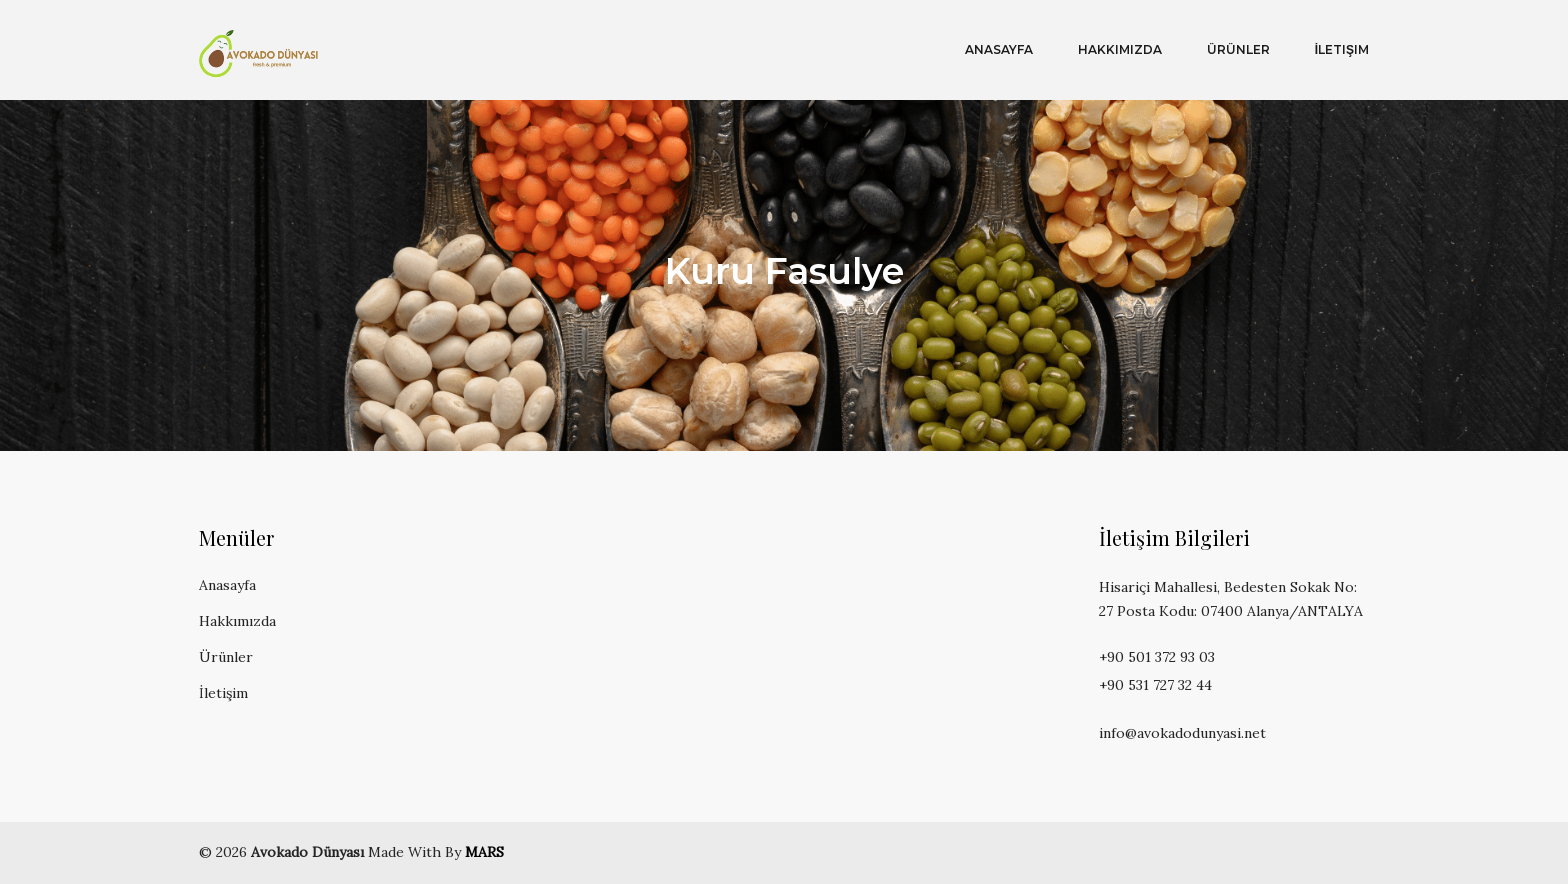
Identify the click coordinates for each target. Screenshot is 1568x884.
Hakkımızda (1120, 49)
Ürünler (1238, 49)
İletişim (1342, 49)
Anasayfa (999, 49)
